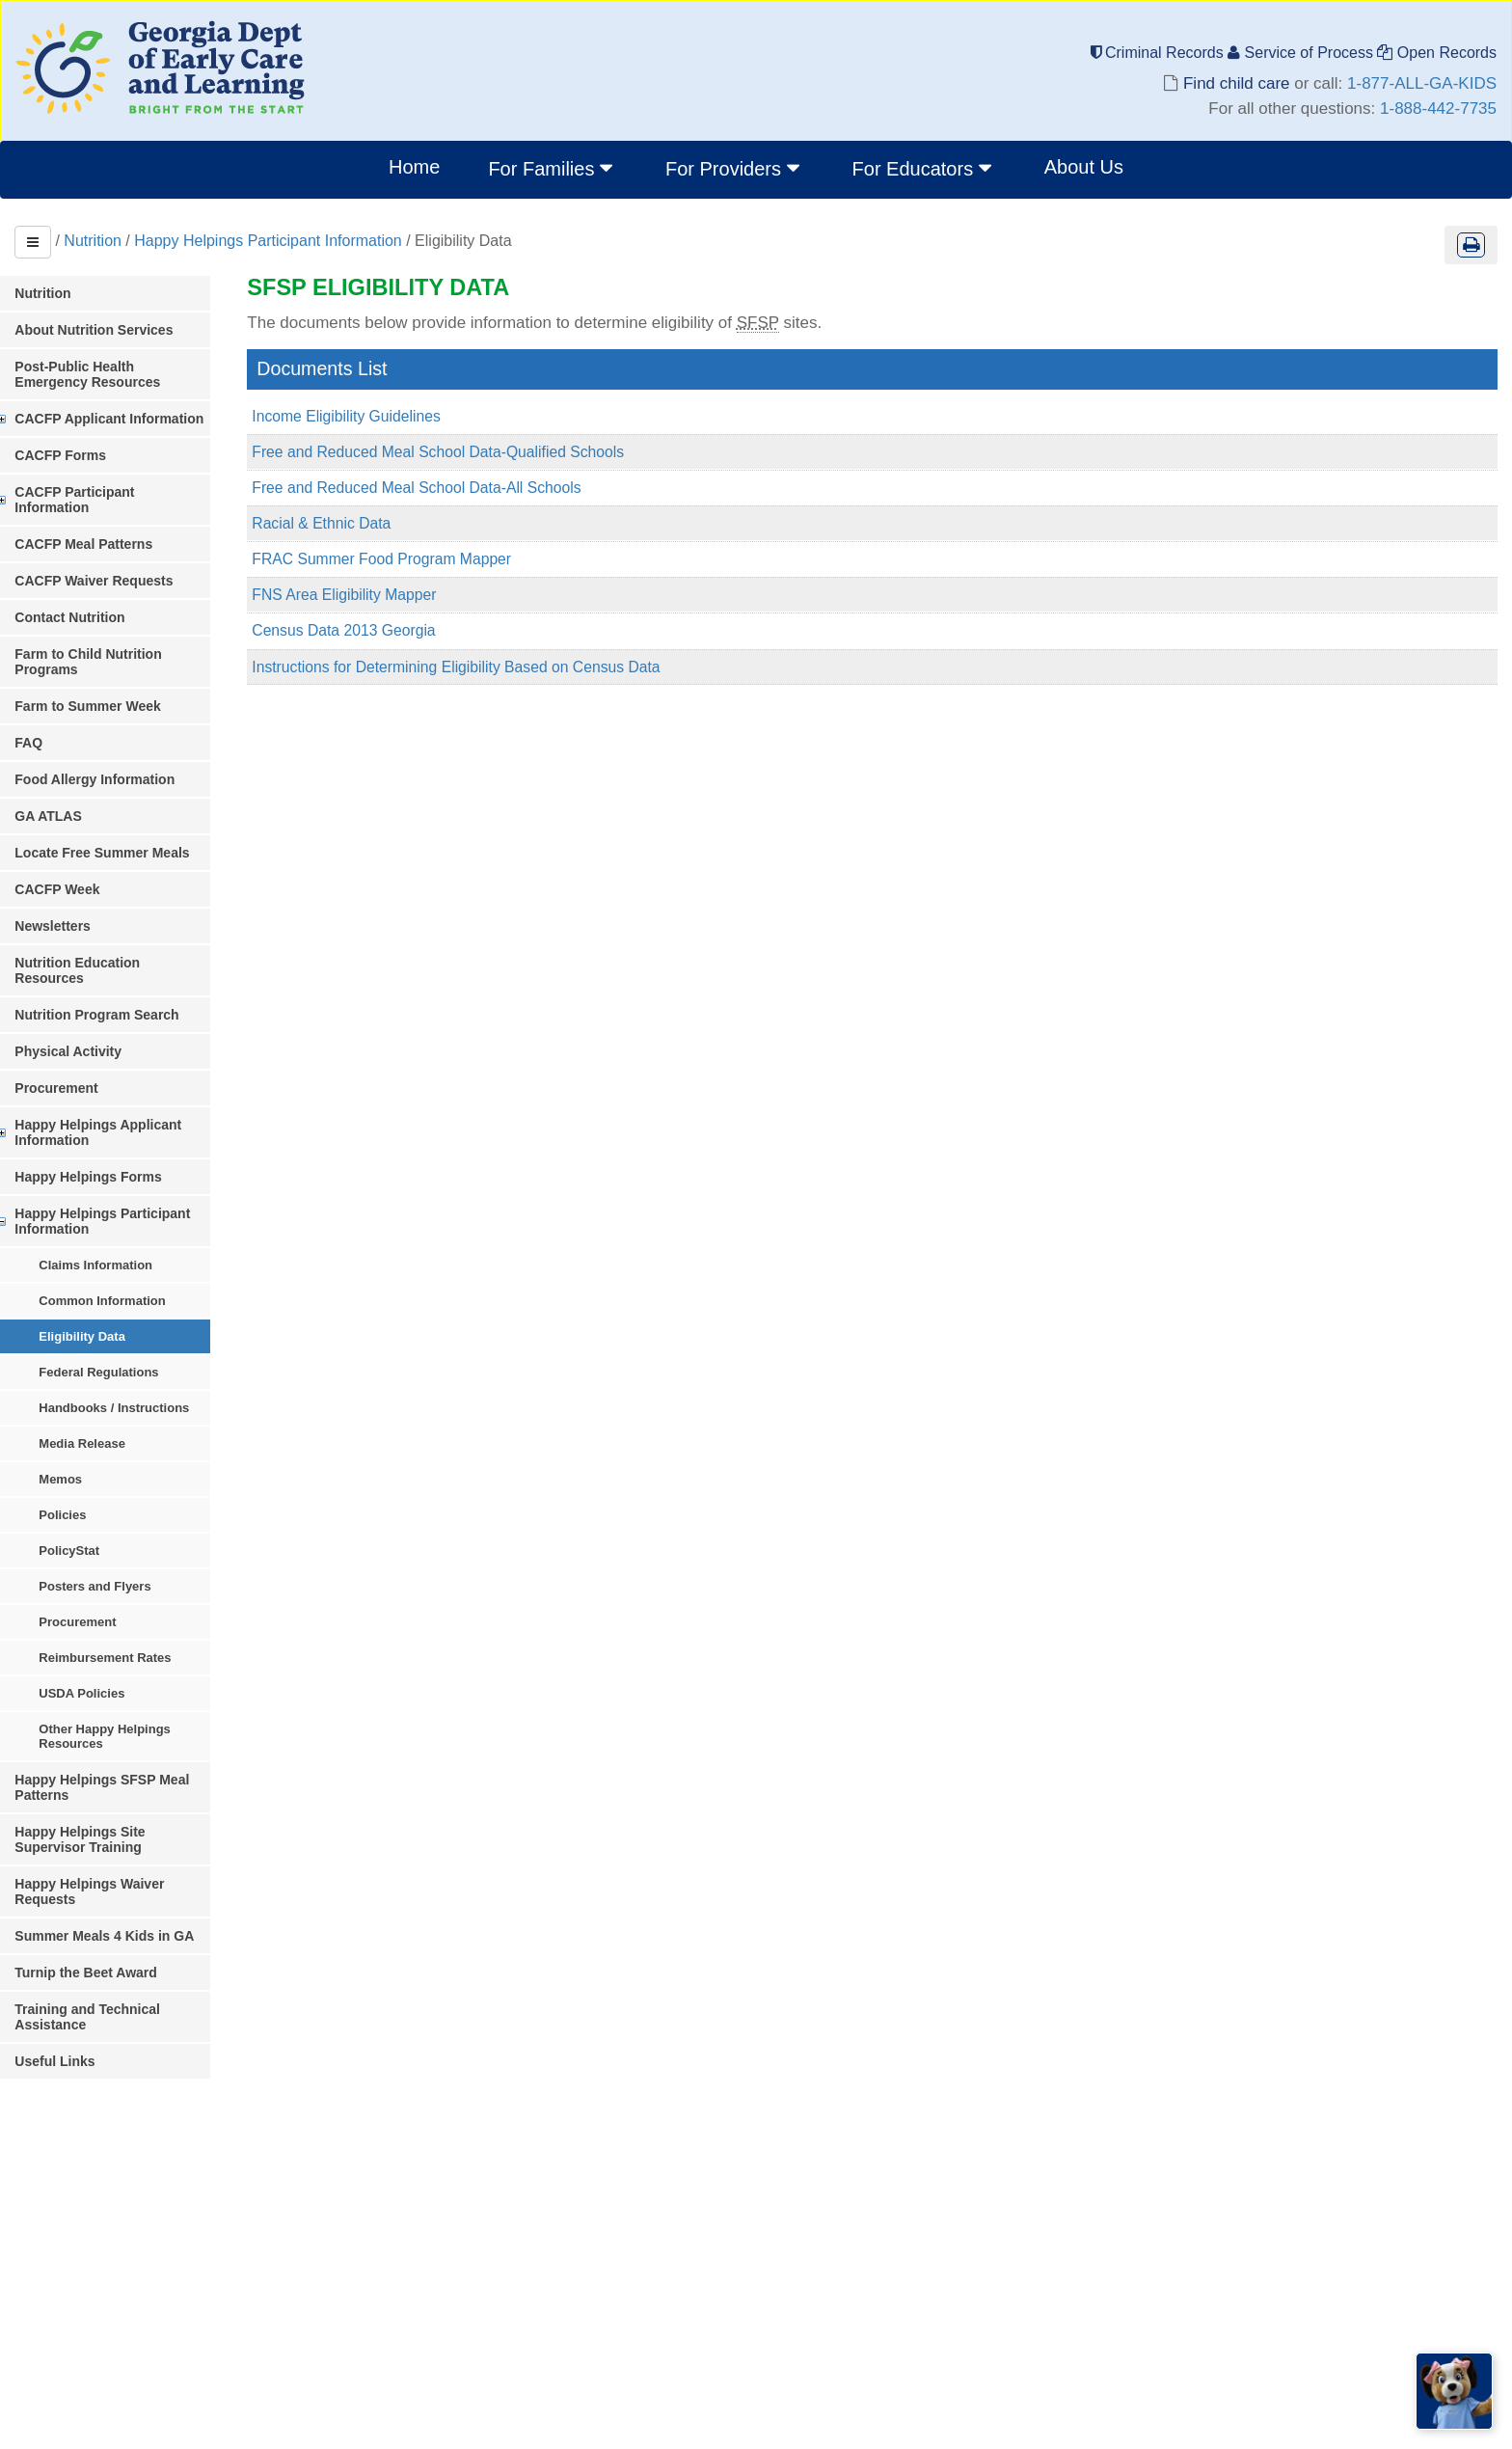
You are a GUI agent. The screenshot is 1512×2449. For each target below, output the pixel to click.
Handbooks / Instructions (137, 1361)
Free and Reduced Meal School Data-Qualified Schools (464, 453)
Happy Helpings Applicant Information (121, 1086)
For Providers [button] (734, 167)
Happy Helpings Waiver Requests (145, 1837)
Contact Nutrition (93, 602)
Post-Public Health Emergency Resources (135, 374)
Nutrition (93, 240)
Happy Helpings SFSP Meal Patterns (125, 1741)
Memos (83, 1433)
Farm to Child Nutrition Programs (145, 638)
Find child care (1236, 83)
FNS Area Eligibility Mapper (369, 597)
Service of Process (1302, 52)
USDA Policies (105, 1647)
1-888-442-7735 (1438, 108)
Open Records (1437, 52)
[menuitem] (552, 169)
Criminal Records (1159, 52)
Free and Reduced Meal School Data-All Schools (442, 489)
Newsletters (76, 895)
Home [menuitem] (414, 166)
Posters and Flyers (118, 1540)
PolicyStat (92, 1504)
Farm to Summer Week (110, 675)
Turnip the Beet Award (109, 1910)
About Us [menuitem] (1083, 166)
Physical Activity (91, 1005)
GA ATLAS (71, 785)
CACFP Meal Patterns (107, 528)
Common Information (125, 1254)
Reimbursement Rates (128, 1611)
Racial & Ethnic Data (346, 525)
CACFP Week (80, 858)
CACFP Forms (83, 455)
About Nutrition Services (117, 330)
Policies (85, 1468)
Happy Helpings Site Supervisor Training (140, 1793)
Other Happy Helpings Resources (128, 1689)
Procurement (79, 1041)
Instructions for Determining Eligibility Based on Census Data (482, 671)
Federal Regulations (121, 1326)
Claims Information (119, 1218)
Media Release (105, 1397)
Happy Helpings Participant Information (267, 240)
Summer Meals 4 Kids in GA (127, 1874)
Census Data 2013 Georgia (368, 634)
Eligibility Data (105, 1290)
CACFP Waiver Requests (117, 565)
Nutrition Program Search (120, 968)
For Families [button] (552, 167)
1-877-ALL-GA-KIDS (1422, 83)
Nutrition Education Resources (136, 931)
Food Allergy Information (118, 748)
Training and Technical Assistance (110, 1955)
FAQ (52, 712)
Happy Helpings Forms (111, 1130)
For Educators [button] (924, 167)
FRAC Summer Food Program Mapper (407, 562)
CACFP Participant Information (136, 492)
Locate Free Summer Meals (125, 822)
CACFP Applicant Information (132, 418)
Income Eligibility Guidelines (371, 416)
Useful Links (78, 1999)
